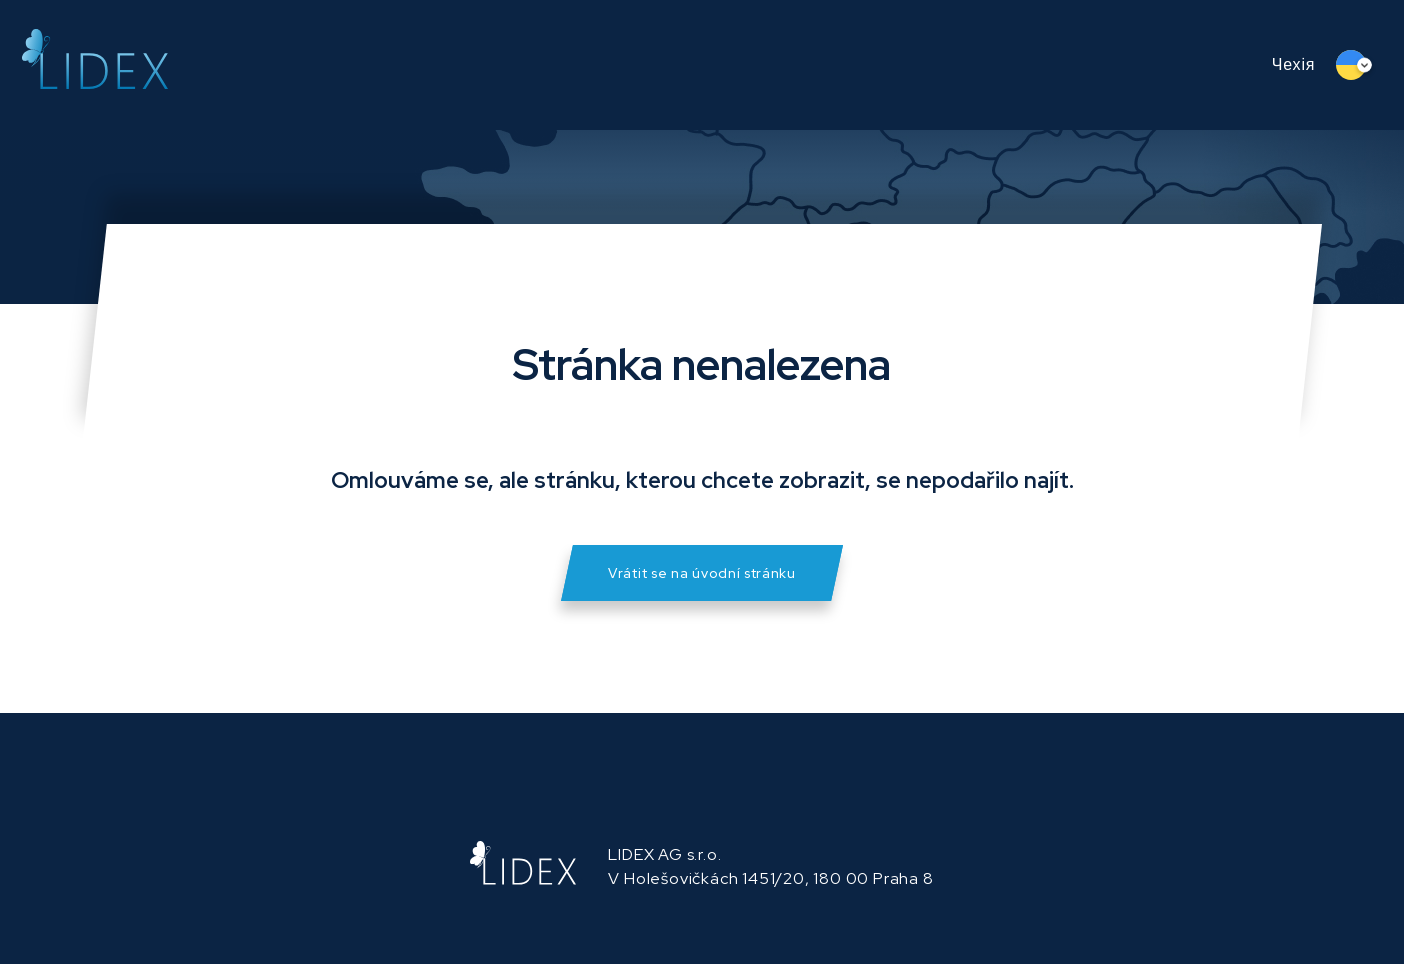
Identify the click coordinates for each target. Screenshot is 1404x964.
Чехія (1293, 64)
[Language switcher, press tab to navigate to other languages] (1359, 65)
